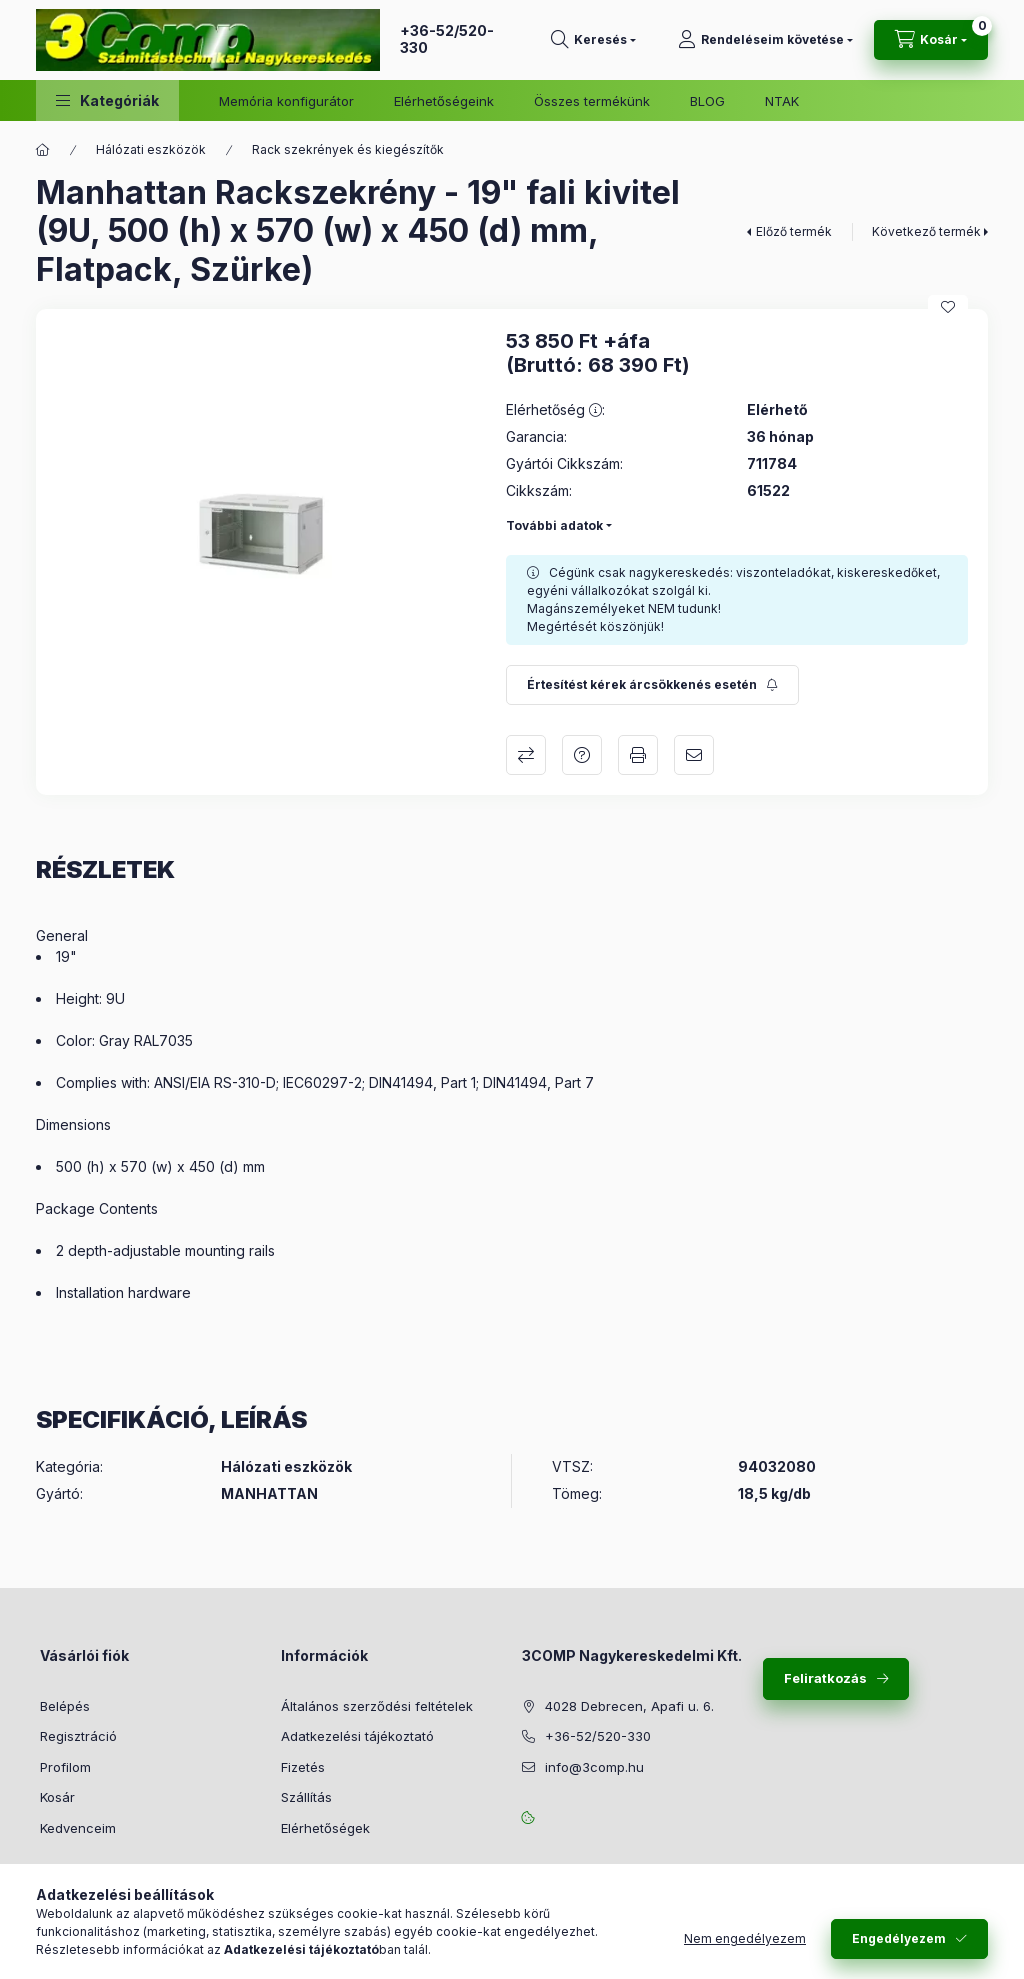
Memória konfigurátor (286, 101)
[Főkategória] (43, 150)
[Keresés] (593, 40)
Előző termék (794, 231)
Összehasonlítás (526, 755)
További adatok (554, 525)
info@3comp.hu (594, 1767)
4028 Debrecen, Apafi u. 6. (629, 1706)
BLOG (707, 101)
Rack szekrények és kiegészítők (348, 149)
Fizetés (303, 1767)
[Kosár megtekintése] (931, 40)
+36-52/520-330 (447, 39)
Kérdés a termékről (582, 755)
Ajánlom (694, 755)
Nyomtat (638, 755)
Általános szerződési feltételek (377, 1706)
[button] (107, 100)
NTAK (782, 101)
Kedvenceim (78, 1828)
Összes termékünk (592, 101)
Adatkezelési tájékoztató (357, 1736)
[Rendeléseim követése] (765, 40)
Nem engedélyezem (745, 1938)
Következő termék (926, 231)
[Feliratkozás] (652, 685)
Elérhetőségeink (444, 101)
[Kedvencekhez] (948, 307)
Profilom (65, 1767)
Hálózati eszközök (151, 149)
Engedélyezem (899, 1938)
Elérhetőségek (325, 1828)
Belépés (65, 1706)
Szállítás (306, 1797)
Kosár (57, 1797)
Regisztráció (78, 1736)
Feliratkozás (825, 1678)
